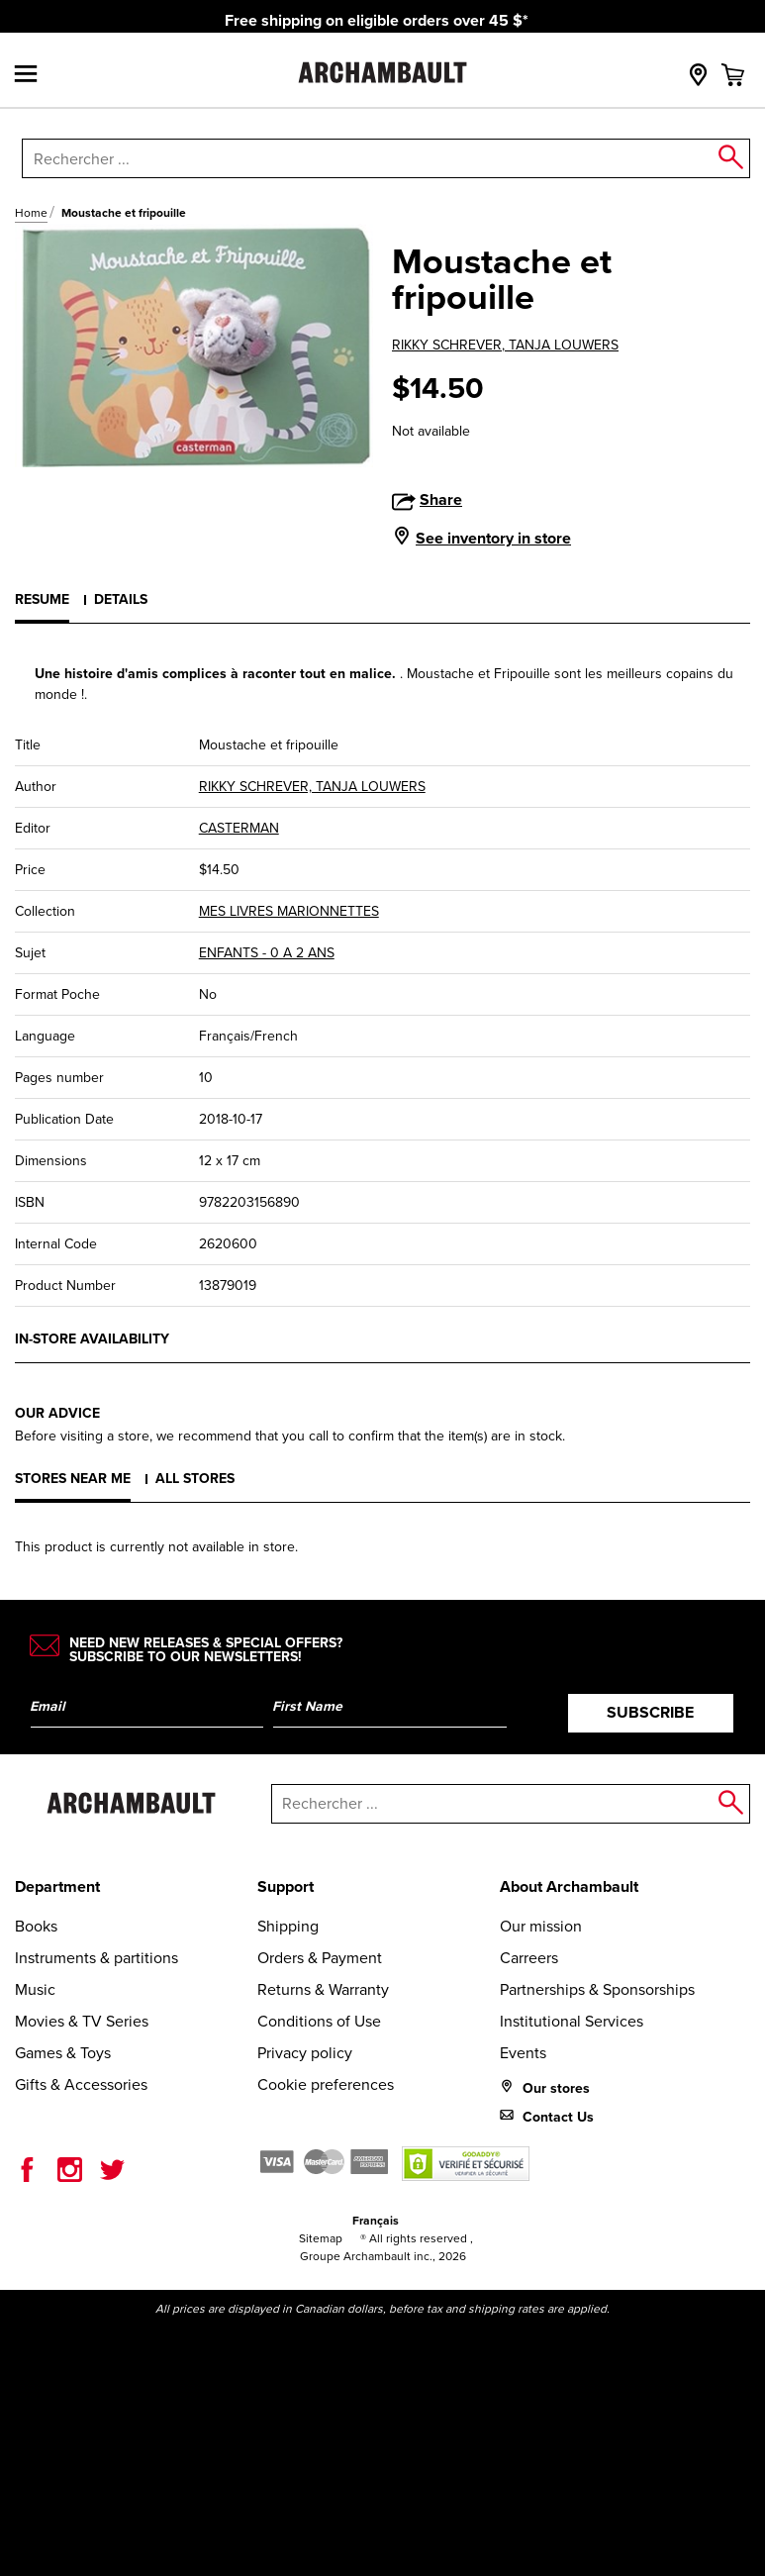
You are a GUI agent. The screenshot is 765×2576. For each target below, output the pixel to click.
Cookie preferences (325, 2084)
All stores (195, 1478)
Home (31, 213)
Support (285, 1886)
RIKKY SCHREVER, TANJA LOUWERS (505, 345)
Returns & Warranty (323, 1989)
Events (523, 2052)
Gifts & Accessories (81, 2084)
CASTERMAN (239, 828)
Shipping (288, 1926)
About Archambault (569, 1886)
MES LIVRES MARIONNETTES (289, 911)
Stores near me (73, 1478)
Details (120, 599)
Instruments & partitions (96, 1957)
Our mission (541, 1926)
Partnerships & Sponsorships (597, 1989)
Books (36, 1926)
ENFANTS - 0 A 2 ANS (267, 952)
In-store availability (92, 1339)
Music (35, 1989)
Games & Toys (63, 2052)
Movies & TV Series (81, 2021)
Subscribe (650, 1712)
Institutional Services (571, 2021)
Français (375, 2220)
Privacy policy (304, 2052)
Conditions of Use (319, 2021)
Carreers (529, 1957)
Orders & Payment (319, 1957)
